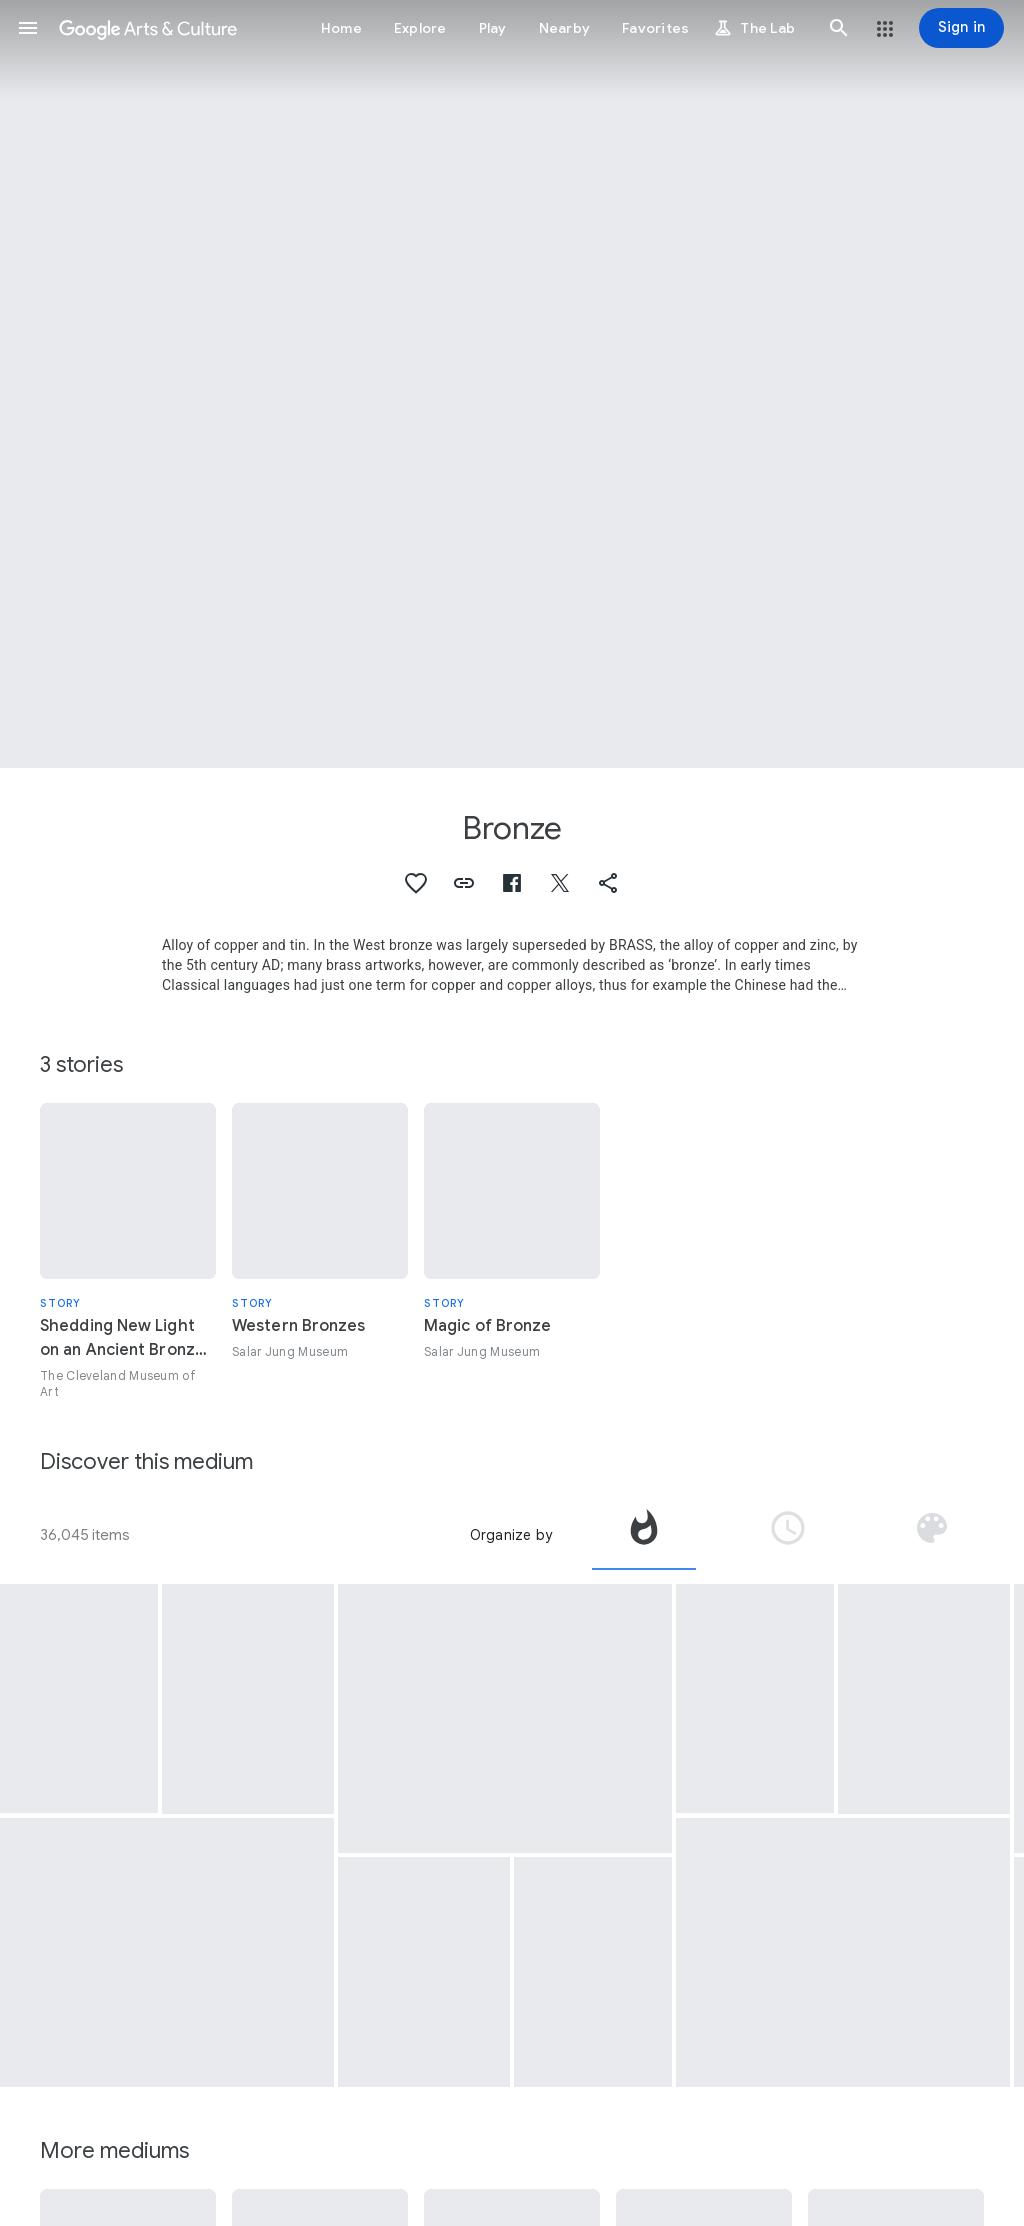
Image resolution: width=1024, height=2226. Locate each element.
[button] (28, 28)
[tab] (644, 1535)
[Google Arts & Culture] (148, 28)
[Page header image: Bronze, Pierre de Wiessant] (512, 384)
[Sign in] (961, 28)
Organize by (511, 1535)
